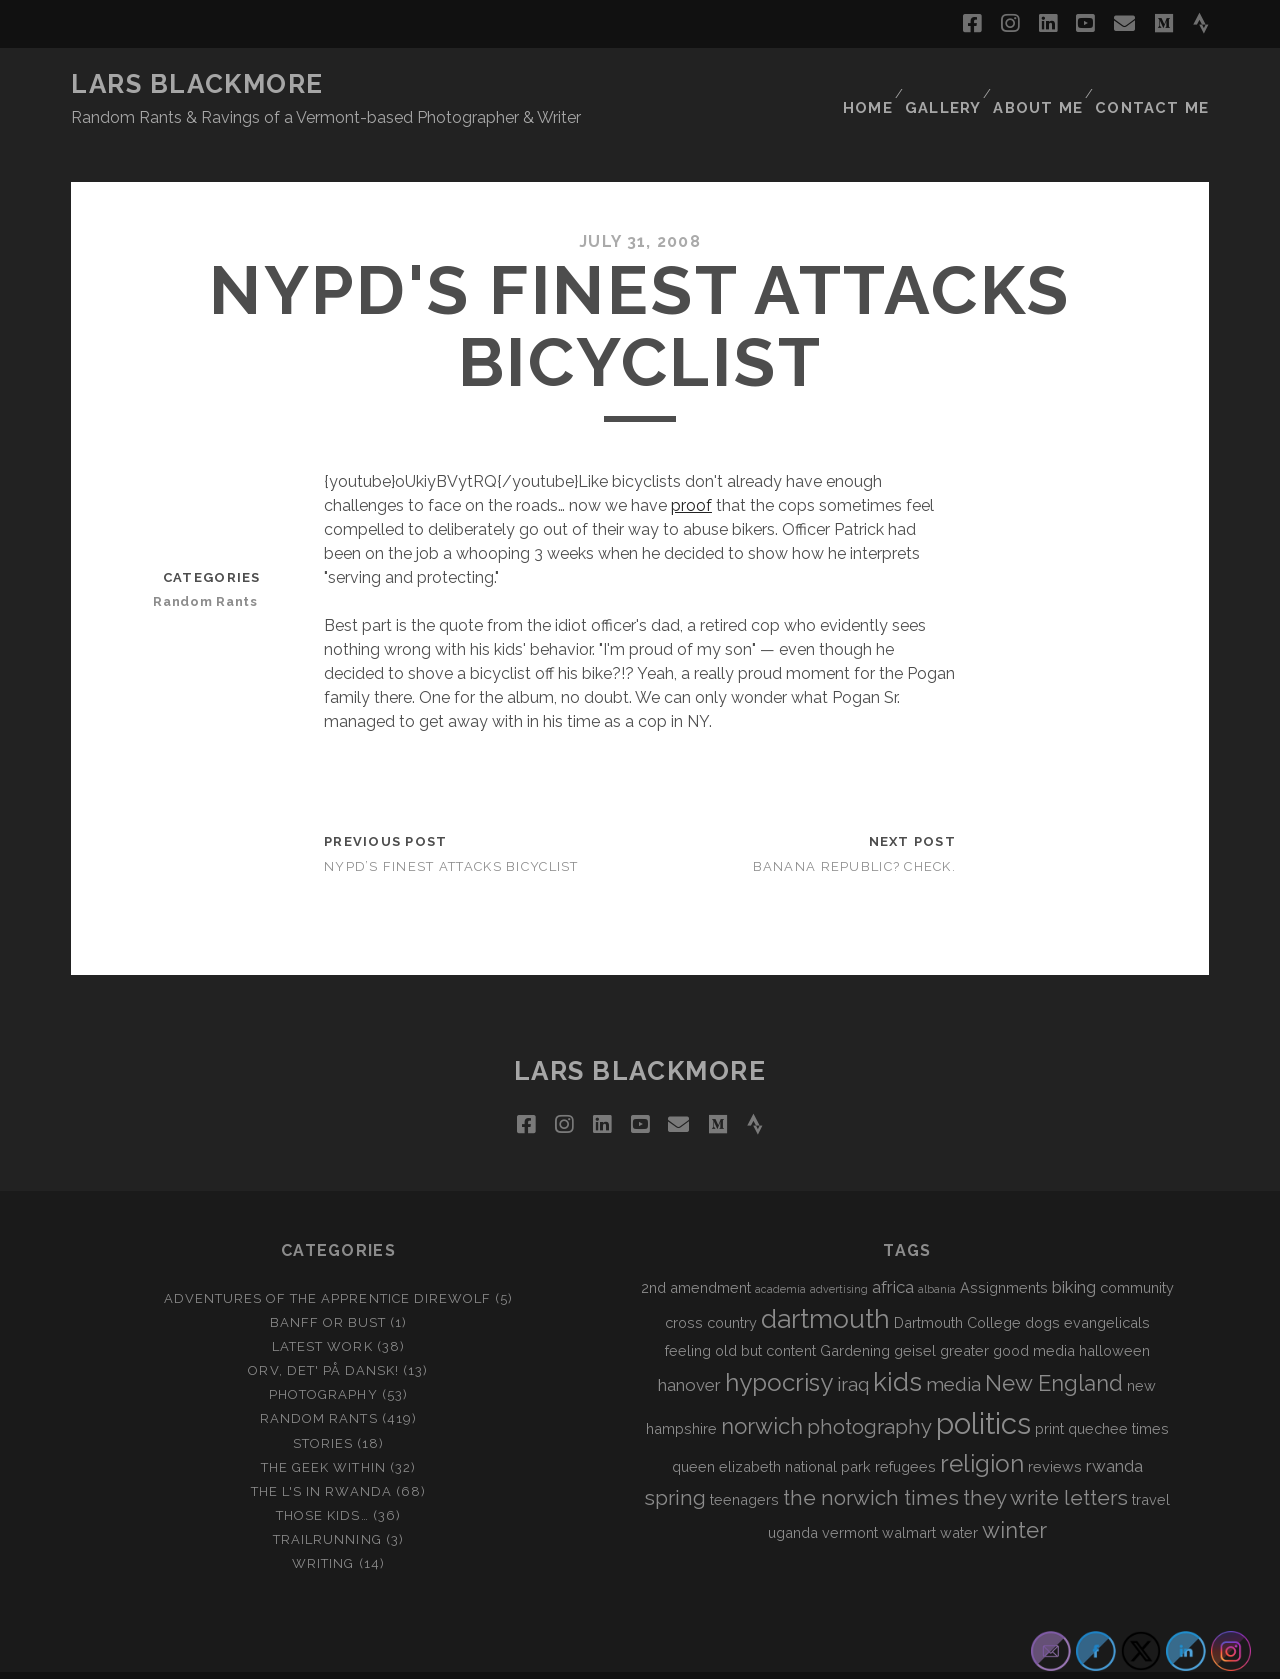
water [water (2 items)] (959, 1495)
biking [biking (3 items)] (1074, 1250)
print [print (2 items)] (1049, 1392)
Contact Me (1159, 84)
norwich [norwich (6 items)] (762, 1390)
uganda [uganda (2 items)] (793, 1495)
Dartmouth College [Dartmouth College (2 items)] (957, 1286)
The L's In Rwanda (321, 1454)
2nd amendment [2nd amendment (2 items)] (696, 1250)
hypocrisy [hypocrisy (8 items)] (779, 1346)
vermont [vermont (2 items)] (850, 1495)
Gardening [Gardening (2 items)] (855, 1314)
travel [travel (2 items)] (1151, 1462)
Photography (323, 1358)
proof (691, 468)
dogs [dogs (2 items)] (1042, 1286)
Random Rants (213, 564)
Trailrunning (327, 1502)
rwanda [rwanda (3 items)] (1114, 1430)
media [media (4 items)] (953, 1348)
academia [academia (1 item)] (780, 1252)
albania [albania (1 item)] (937, 1252)
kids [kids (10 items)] (897, 1346)
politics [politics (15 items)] (983, 1387)
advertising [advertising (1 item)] (839, 1252)
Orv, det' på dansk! (323, 1334)
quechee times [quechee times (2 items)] (1118, 1392)
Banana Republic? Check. (854, 829)
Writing (323, 1526)
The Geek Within (323, 1430)
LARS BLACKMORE (197, 84)
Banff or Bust (328, 1286)
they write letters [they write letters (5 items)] (1045, 1461)
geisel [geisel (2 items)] (915, 1314)
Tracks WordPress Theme (555, 1656)
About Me (1046, 84)
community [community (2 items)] (1137, 1250)
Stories (323, 1406)
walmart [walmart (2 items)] (909, 1495)
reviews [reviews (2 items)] (1055, 1430)
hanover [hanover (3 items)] (689, 1349)
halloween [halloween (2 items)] (1114, 1314)
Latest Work (322, 1310)
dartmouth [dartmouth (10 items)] (825, 1283)
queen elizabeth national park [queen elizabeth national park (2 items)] (771, 1430)
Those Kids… (322, 1478)
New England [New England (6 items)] (1054, 1347)
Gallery (949, 84)
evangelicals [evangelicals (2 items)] (1107, 1286)
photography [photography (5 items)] (869, 1391)
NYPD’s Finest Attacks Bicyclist (451, 829)
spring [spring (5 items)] (675, 1461)
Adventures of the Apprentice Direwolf (328, 1261)
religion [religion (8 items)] (982, 1427)
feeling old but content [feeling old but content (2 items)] (740, 1314)
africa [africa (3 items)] (893, 1250)
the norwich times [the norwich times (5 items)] (871, 1461)
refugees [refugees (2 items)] (905, 1430)
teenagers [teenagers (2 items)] (744, 1462)
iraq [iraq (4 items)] (853, 1348)
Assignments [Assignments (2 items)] (1004, 1250)
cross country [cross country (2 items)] (711, 1286)
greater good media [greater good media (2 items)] (1007, 1314)
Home (870, 84)
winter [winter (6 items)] (1014, 1493)
